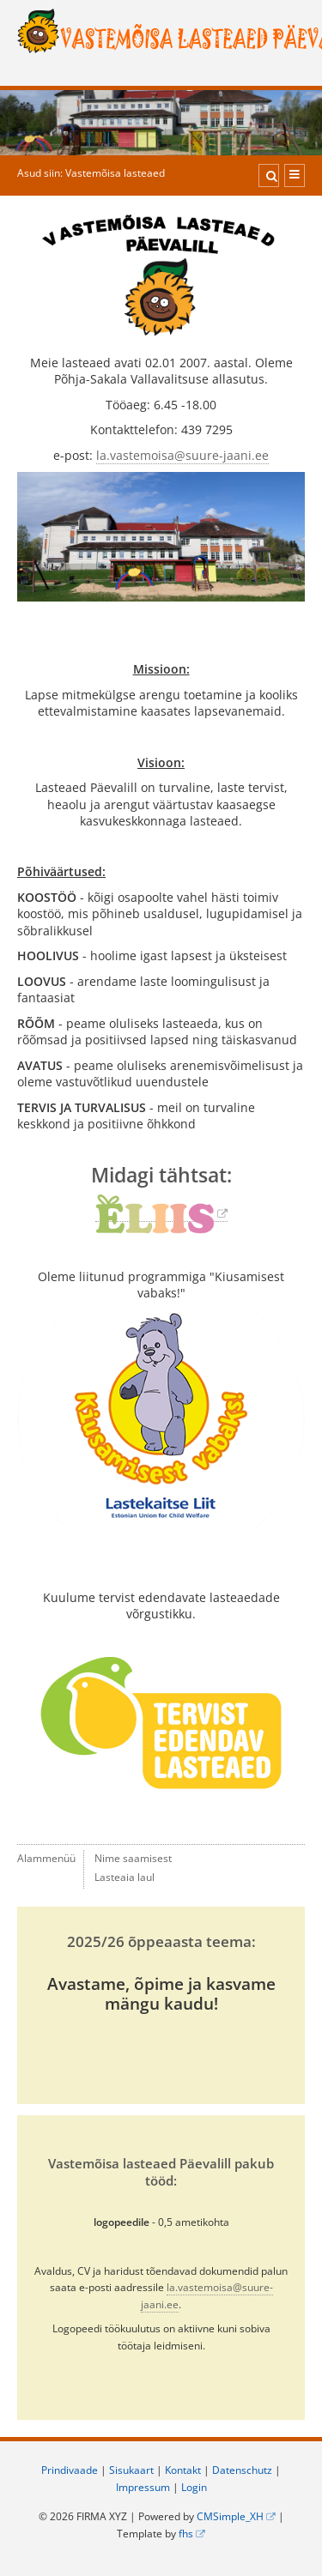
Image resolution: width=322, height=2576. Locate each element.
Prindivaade (69, 2470)
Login (194, 2487)
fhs (186, 2533)
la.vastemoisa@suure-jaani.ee (182, 455)
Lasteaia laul (124, 1877)
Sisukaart (131, 2470)
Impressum (143, 2487)
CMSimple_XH (230, 2516)
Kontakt (183, 2470)
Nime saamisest (133, 1858)
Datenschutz (242, 2470)
